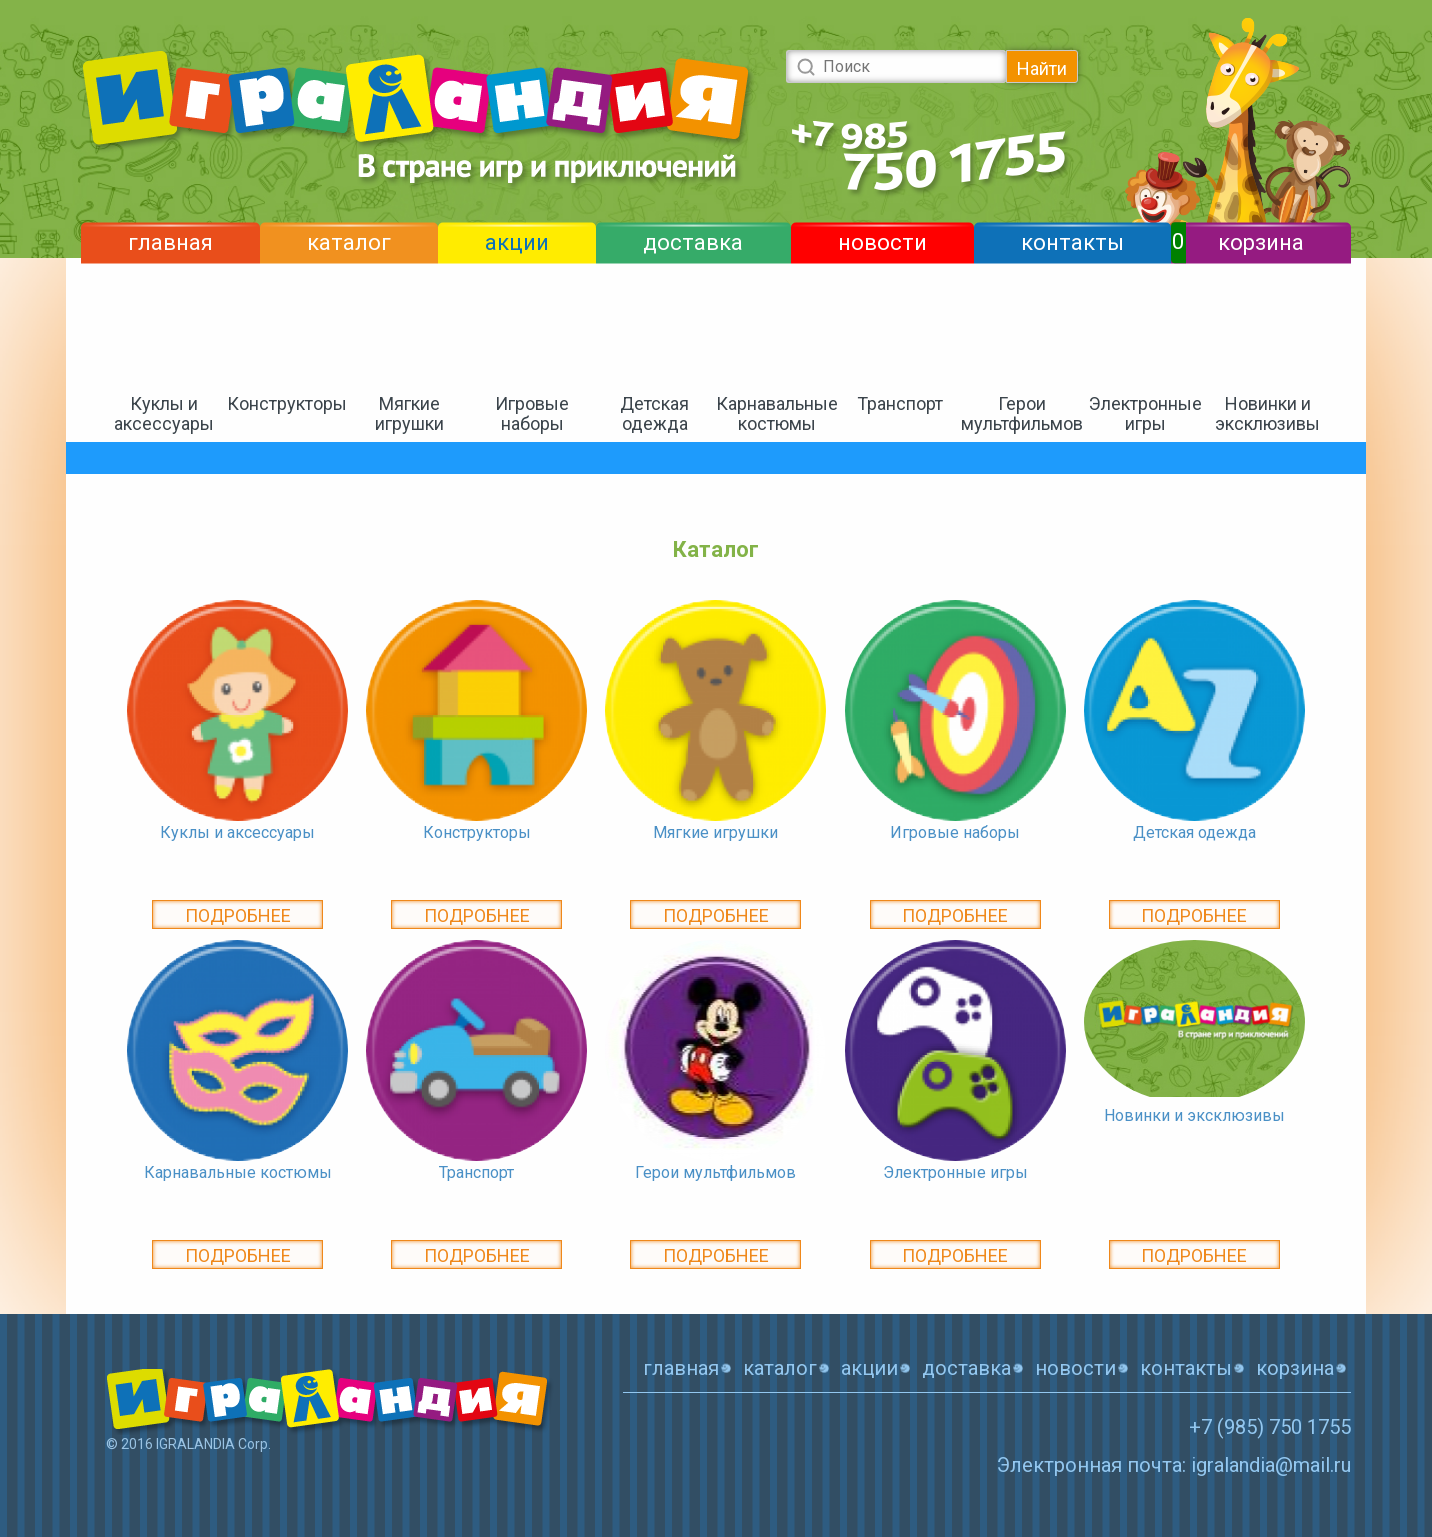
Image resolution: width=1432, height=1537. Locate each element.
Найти (1042, 68)
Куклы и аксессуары (164, 413)
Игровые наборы (532, 413)
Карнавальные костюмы (777, 413)
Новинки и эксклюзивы (1267, 413)
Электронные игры (1145, 413)
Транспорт (900, 403)
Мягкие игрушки (409, 413)
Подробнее (238, 915)
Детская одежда (654, 413)
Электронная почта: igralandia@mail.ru (1174, 1465)
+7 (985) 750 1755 (1270, 1427)
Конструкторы (287, 403)
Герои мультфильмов (1022, 413)
